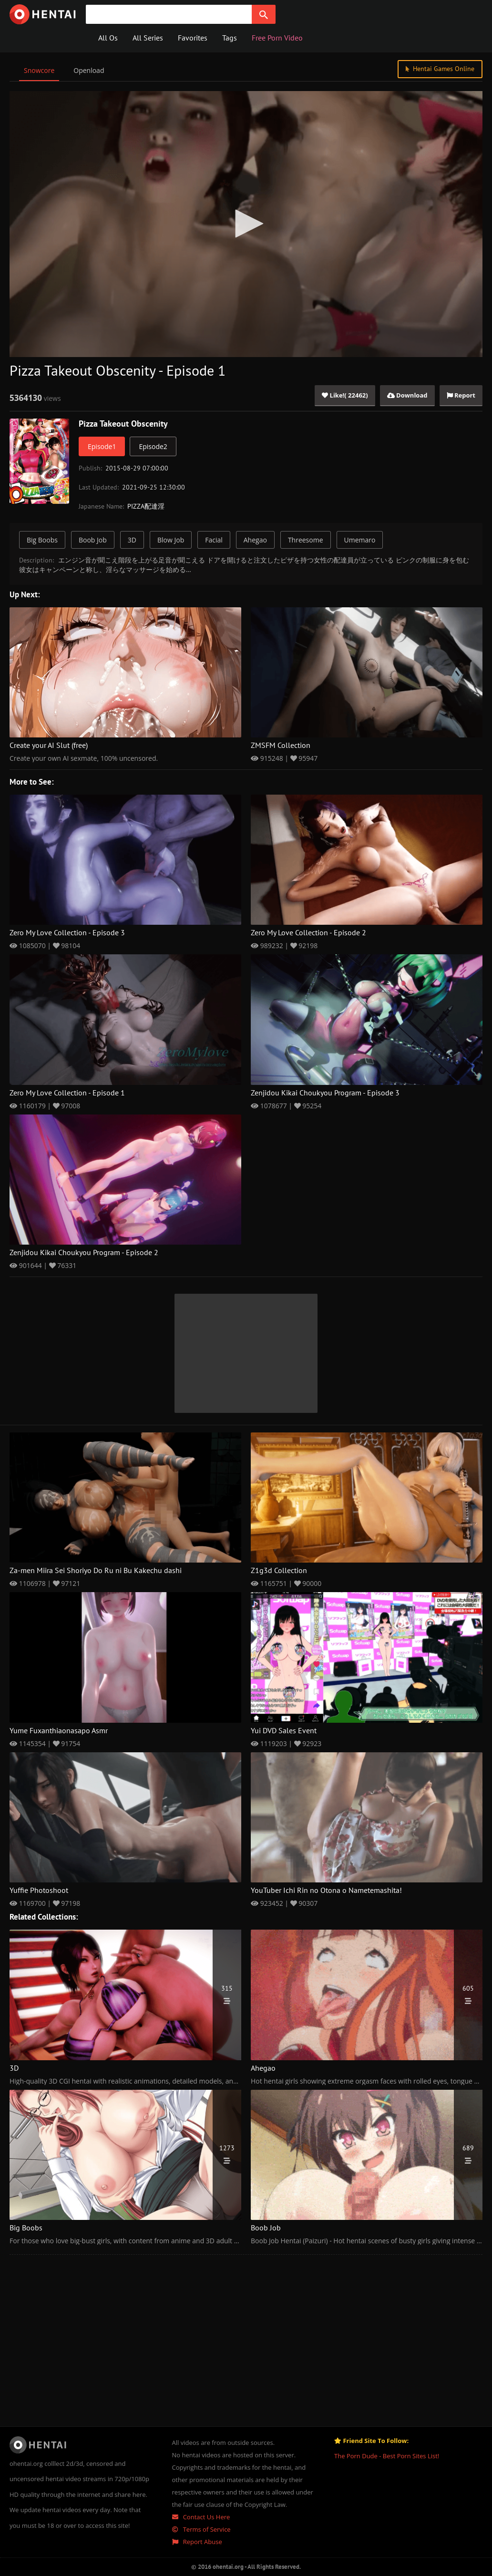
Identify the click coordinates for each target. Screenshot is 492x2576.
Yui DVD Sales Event (284, 1731)
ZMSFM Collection (280, 745)
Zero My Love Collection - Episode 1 (67, 1093)
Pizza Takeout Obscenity (123, 424)
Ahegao (255, 539)
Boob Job (93, 539)
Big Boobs (42, 539)
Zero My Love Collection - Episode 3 (67, 933)
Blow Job (170, 539)
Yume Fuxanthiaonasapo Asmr (59, 1731)
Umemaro (360, 539)
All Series (148, 38)
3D (132, 539)
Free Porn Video (277, 38)
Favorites (192, 38)
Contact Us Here (201, 2517)
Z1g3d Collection (279, 1570)
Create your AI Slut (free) (49, 745)
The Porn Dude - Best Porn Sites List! (386, 2456)
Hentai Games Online (440, 69)
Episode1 (102, 446)
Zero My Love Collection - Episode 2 (308, 933)
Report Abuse (197, 2541)
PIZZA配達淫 (145, 506)
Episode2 (153, 446)
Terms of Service (201, 2529)
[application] (246, 224)
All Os (108, 38)
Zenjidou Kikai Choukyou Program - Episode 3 (325, 1093)
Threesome (305, 539)
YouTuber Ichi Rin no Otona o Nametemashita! (326, 1890)
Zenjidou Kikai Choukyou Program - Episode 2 (84, 1252)
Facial (214, 539)
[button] (246, 224)
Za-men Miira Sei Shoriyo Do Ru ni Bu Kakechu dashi (96, 1570)
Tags (229, 38)
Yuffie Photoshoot (39, 1890)
